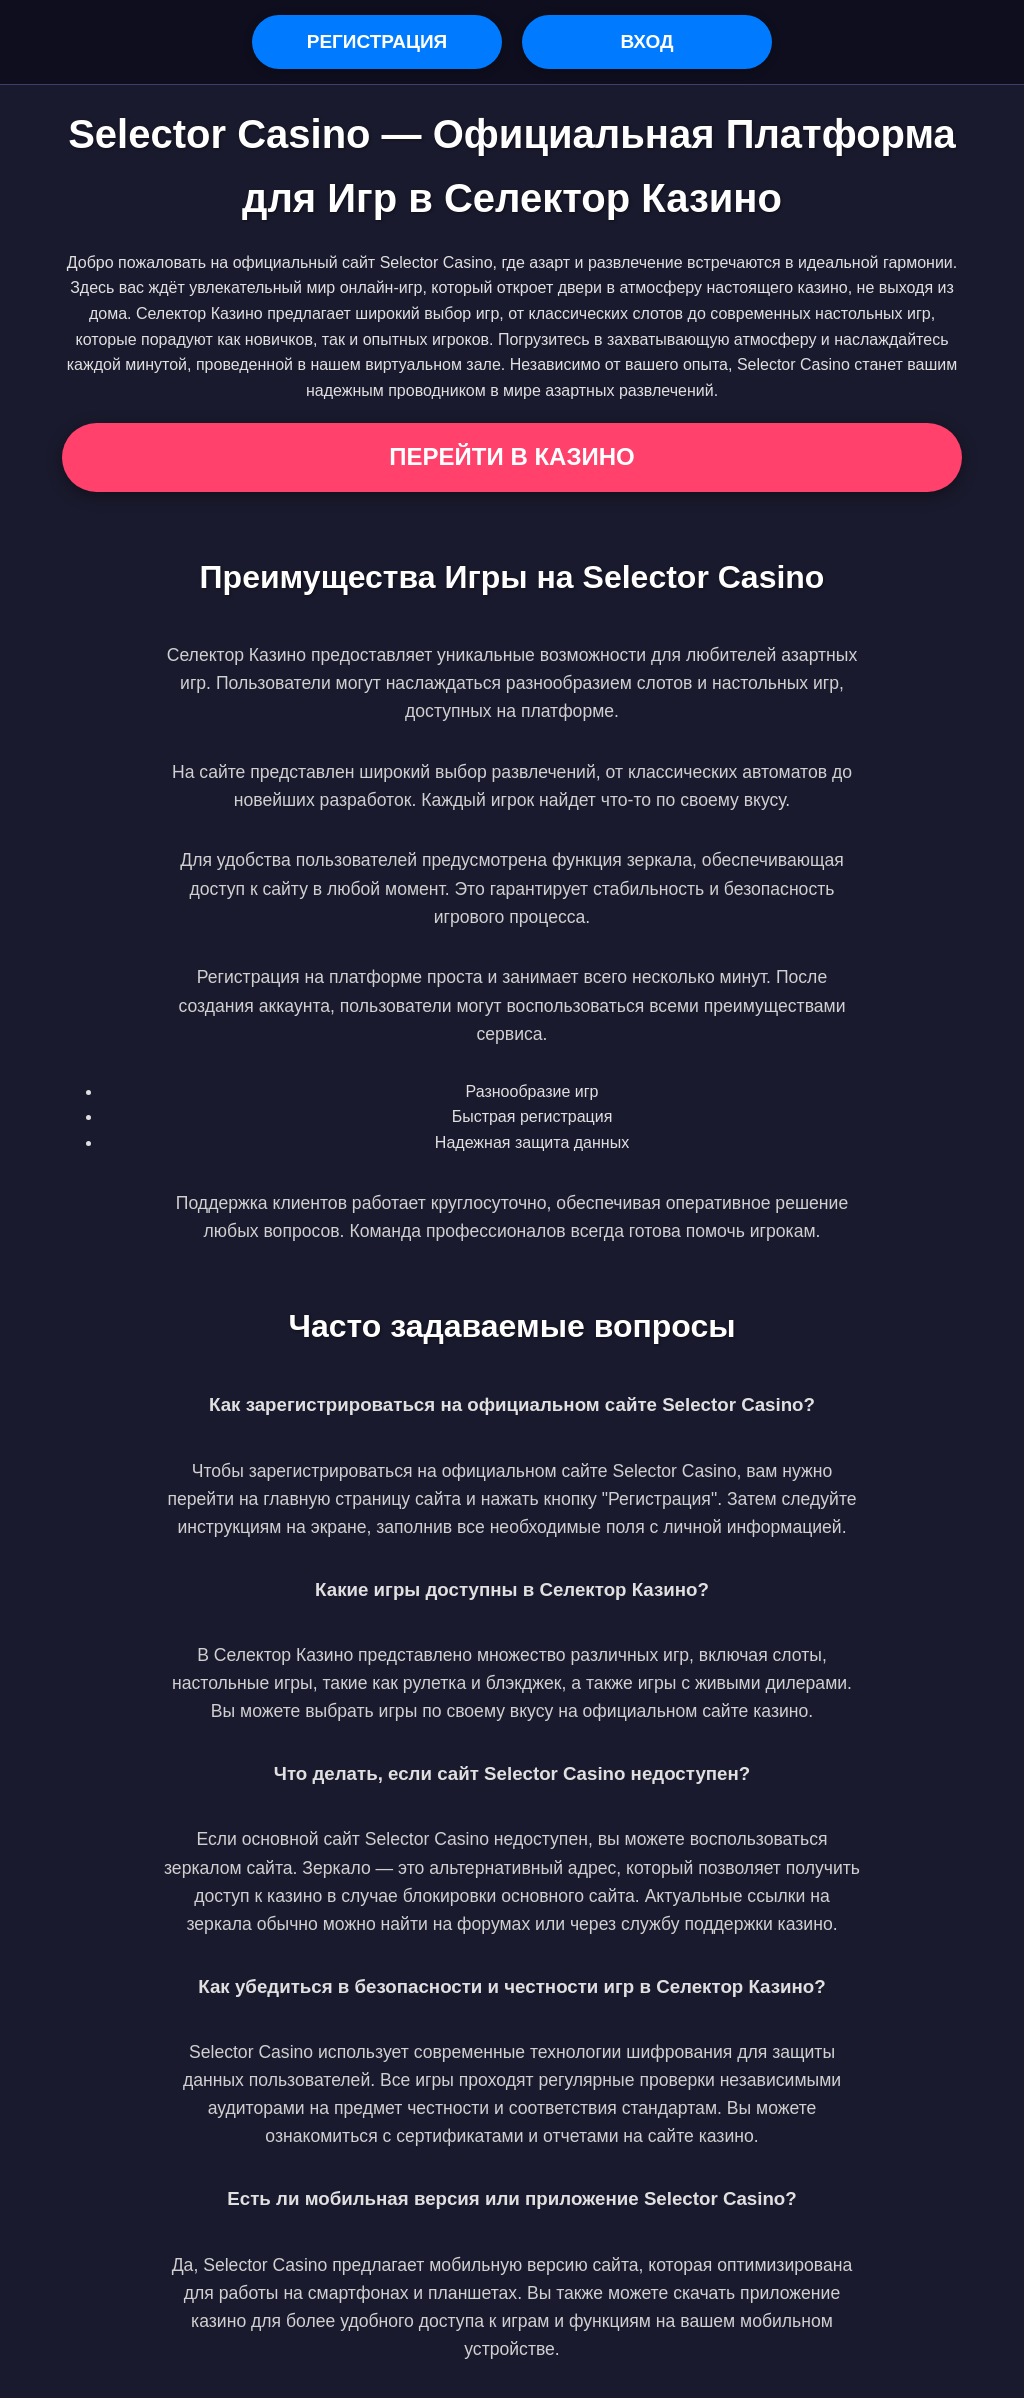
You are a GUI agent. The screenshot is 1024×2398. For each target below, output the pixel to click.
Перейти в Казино (511, 456)
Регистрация (377, 41)
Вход (646, 41)
